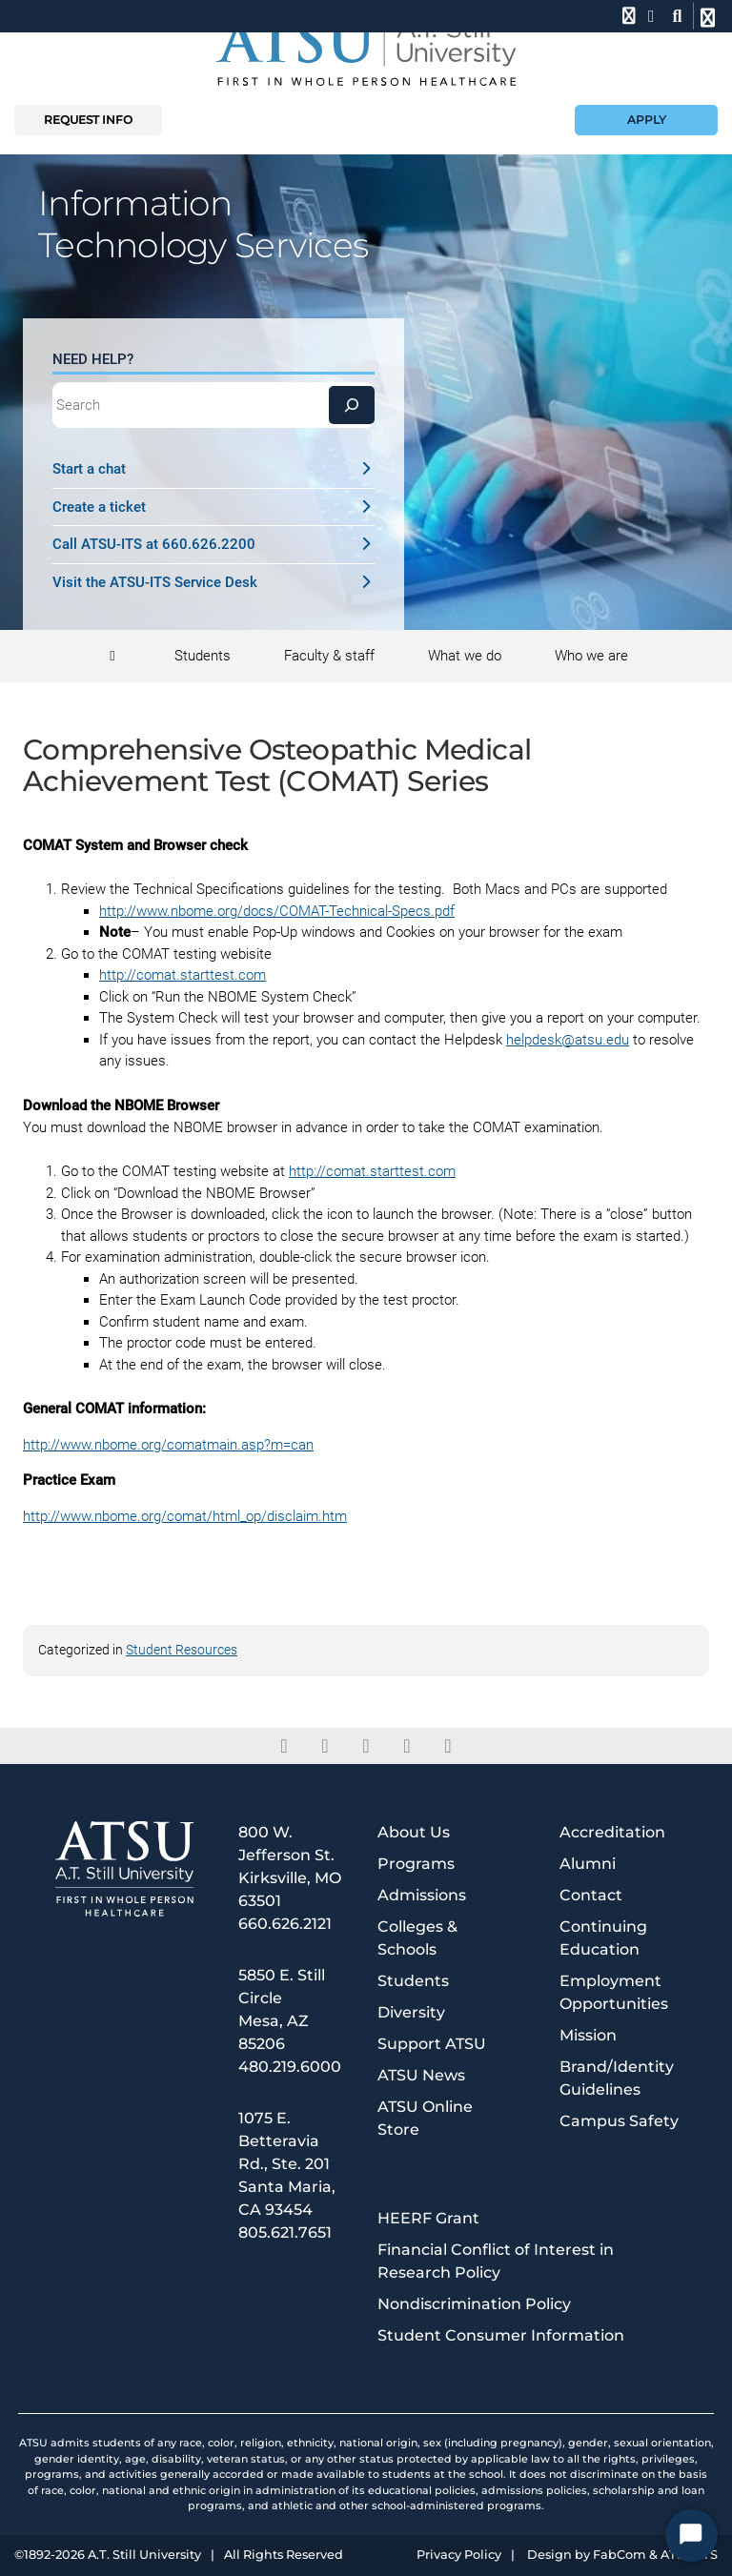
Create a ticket (214, 507)
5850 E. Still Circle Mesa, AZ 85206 (281, 2009)
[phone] (627, 16)
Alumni (587, 1864)
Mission (588, 2035)
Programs (416, 1864)
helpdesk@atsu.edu (567, 1039)
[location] (651, 16)
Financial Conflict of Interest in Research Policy (495, 2261)
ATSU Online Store (425, 2118)
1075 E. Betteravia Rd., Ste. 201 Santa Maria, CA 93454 (287, 2164)
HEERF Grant (428, 2218)
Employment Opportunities (613, 1992)
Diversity (411, 2012)
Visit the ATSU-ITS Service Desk (214, 582)
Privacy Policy (459, 2555)
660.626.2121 (285, 1924)
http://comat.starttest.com (182, 975)
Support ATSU (431, 2044)
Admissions (421, 1895)
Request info (88, 119)
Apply (646, 119)
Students (413, 1981)
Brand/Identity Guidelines (616, 2078)
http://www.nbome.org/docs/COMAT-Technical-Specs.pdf (277, 911)
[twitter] (325, 1746)
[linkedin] (366, 1746)
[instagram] (407, 1746)
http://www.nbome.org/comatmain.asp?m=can (168, 1444)
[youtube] (448, 1746)
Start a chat (214, 468)
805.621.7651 (285, 2232)
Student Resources (181, 1649)
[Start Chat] (691, 2535)
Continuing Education (603, 1937)
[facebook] (284, 1746)
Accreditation (612, 1832)
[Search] (352, 405)
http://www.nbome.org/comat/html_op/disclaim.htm (185, 1516)
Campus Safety (619, 2121)
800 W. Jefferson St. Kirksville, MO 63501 (289, 1866)
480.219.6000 (289, 2067)
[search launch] (677, 16)
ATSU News (421, 2075)
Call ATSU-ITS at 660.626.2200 (214, 544)
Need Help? (92, 359)
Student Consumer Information (500, 2335)
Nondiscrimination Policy (474, 2304)
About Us (413, 1832)
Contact (590, 1895)
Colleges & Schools (417, 1937)
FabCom (619, 2555)
